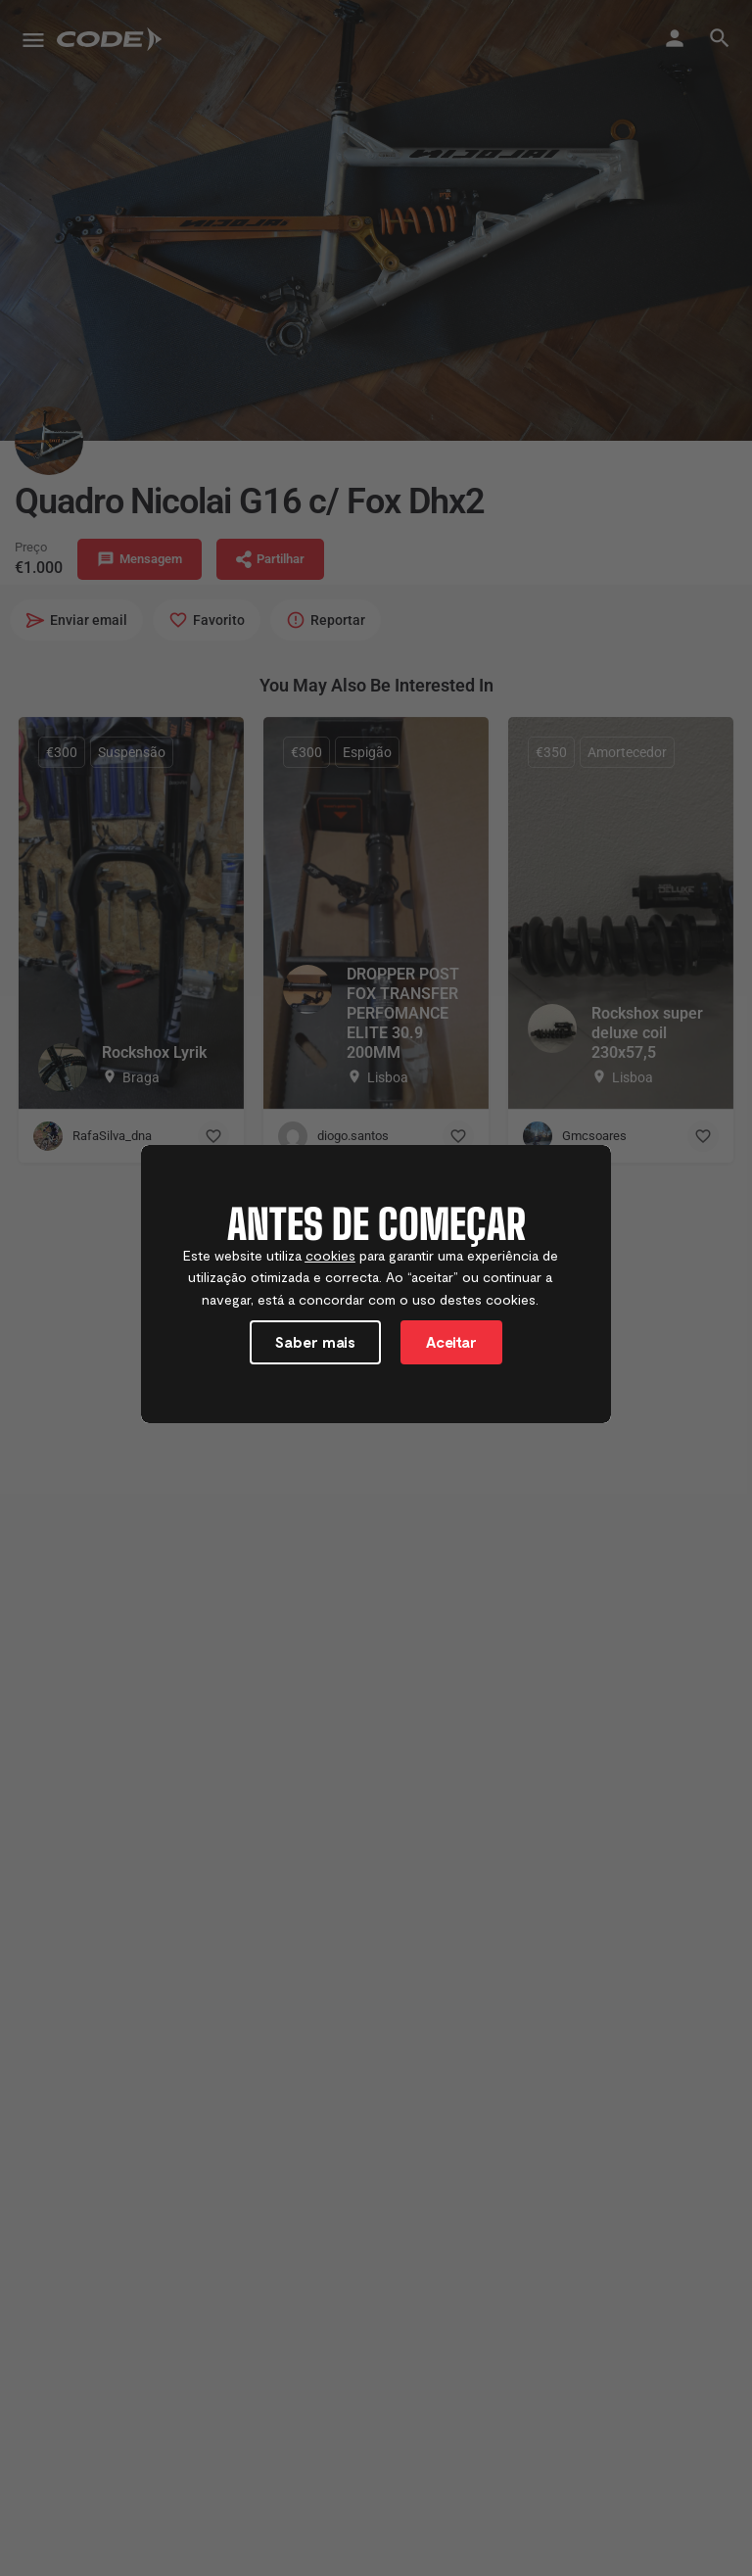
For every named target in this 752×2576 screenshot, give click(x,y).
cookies (330, 1255)
